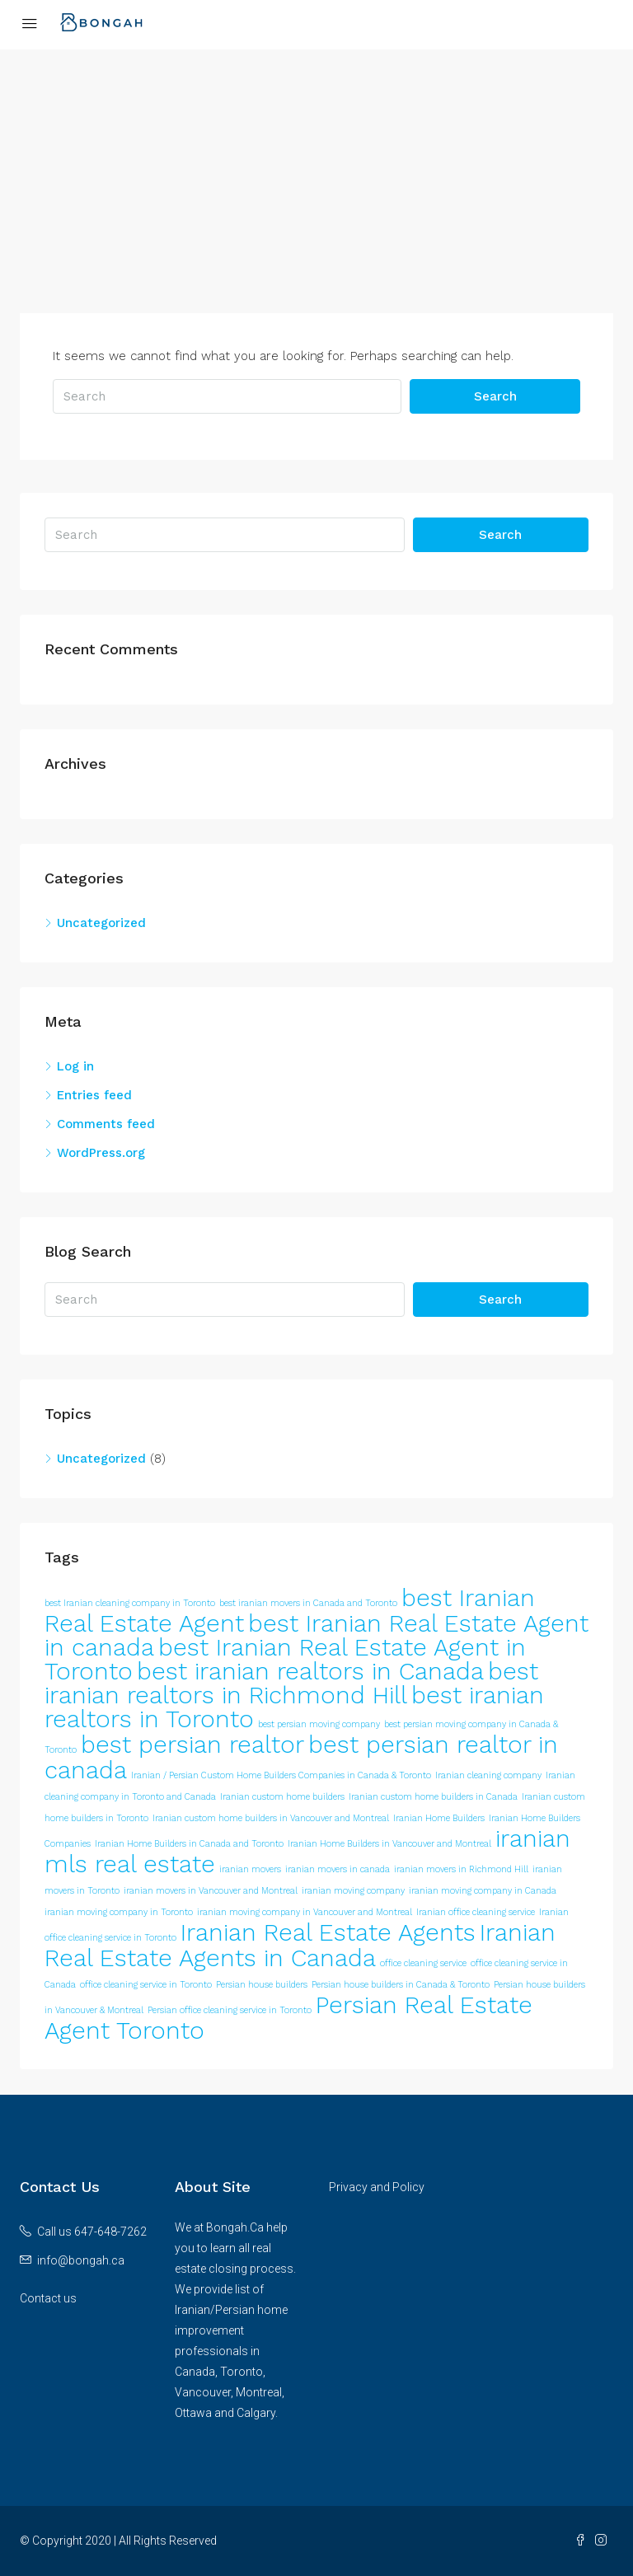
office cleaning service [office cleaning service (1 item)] (423, 1963)
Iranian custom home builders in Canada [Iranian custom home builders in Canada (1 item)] (433, 1796)
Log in (75, 1066)
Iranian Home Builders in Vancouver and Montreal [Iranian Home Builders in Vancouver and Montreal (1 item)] (389, 1843)
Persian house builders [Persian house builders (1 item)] (261, 1984)
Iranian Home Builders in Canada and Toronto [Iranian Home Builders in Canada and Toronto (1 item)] (189, 1843)
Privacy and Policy (376, 2187)
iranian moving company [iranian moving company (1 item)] (353, 1890)
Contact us (48, 2298)
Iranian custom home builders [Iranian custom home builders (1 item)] (282, 1796)
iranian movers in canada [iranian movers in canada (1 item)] (337, 1869)
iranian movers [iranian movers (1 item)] (250, 1869)
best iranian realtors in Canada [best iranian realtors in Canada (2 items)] (310, 1671)
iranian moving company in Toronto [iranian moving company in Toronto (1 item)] (119, 1912)
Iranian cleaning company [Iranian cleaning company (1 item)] (488, 1775)
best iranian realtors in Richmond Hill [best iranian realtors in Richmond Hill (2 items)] (291, 1683)
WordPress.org (101, 1152)
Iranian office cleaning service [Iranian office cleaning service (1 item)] (475, 1912)
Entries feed (94, 1095)
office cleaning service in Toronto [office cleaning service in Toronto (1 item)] (146, 1984)
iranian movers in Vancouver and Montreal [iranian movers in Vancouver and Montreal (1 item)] (211, 1890)
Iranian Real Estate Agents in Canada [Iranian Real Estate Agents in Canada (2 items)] (300, 1945)
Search (495, 396)
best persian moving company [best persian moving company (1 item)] (319, 1724)
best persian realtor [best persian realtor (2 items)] (192, 1745)
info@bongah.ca (80, 2260)
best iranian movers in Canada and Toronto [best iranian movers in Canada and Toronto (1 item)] (308, 1603)
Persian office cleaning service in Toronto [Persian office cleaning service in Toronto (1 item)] (230, 2010)
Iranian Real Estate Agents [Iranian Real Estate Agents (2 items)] (328, 1932)
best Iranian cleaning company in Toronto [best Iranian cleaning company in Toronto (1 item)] (130, 1603)
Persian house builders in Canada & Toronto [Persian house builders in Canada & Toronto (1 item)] (401, 1984)
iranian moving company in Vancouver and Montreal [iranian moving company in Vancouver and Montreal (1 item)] (304, 1912)
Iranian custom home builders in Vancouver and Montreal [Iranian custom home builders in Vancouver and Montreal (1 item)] (270, 1818)
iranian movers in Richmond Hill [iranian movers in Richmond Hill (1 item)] (461, 1869)
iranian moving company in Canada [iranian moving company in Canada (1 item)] (482, 1890)
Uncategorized (101, 923)
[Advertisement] (316, 197)
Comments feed (106, 1124)
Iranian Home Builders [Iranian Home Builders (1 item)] (439, 1818)
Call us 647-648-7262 (92, 2231)
